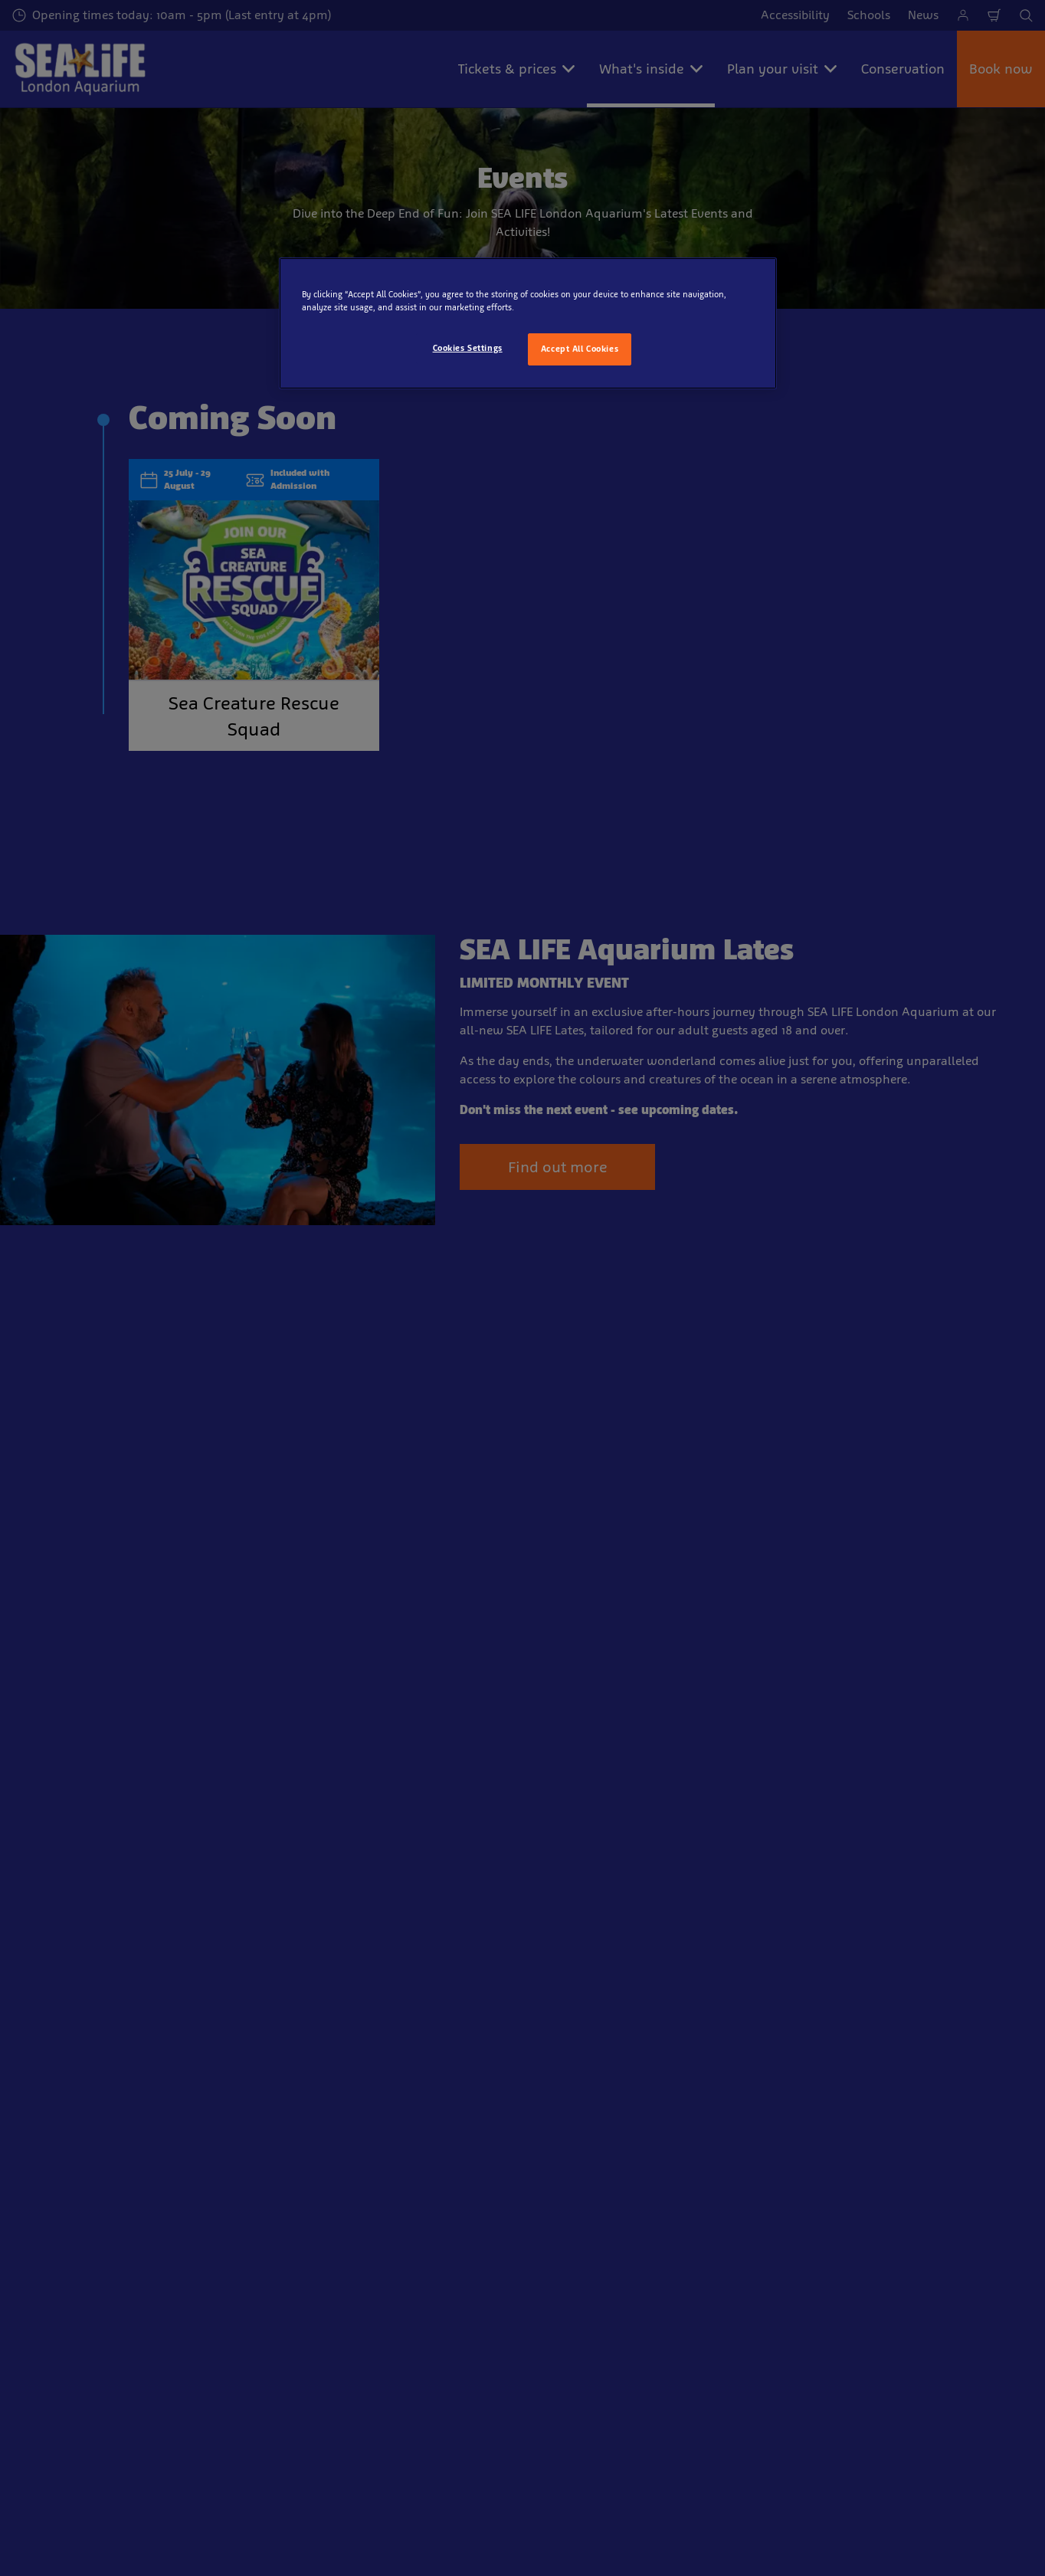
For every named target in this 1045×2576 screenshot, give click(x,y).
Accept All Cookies (579, 348)
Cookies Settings (468, 347)
